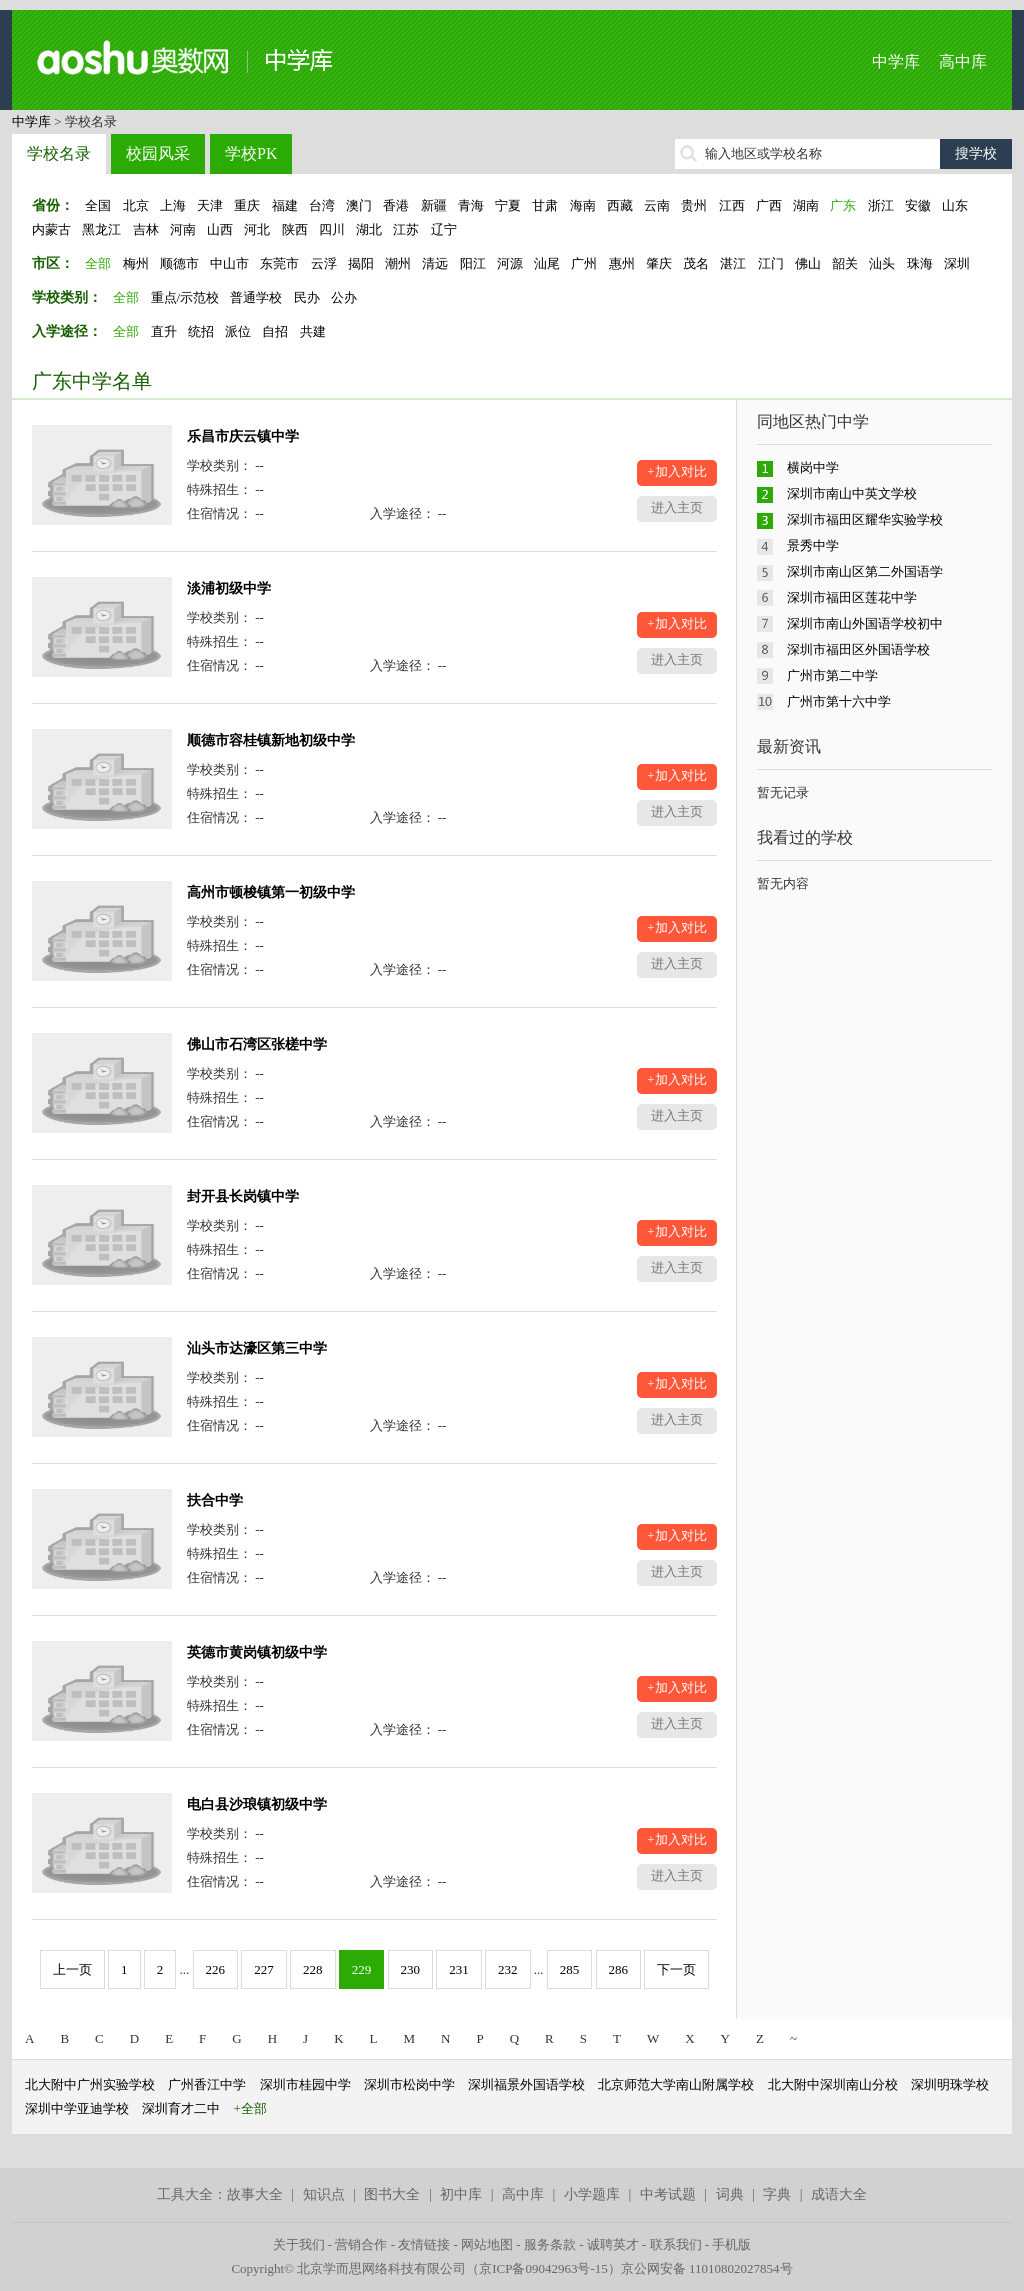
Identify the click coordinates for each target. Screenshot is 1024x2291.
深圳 (957, 263)
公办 (344, 297)
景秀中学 (813, 545)
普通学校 (256, 297)
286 (619, 1969)
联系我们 (676, 2244)
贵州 (694, 205)
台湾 (322, 205)
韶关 (845, 263)
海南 (583, 205)
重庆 (247, 205)
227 (264, 1969)
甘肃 (545, 205)
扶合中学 (215, 1500)
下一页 (676, 1969)
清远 (435, 263)
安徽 (918, 205)
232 (508, 1969)
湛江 (733, 263)
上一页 (72, 1969)
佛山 (808, 263)
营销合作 (361, 2244)
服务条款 (550, 2244)
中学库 (896, 61)
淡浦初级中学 (229, 588)
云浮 (324, 263)
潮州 (398, 263)
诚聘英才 (613, 2244)
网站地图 (487, 2244)
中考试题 (668, 2194)
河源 (510, 263)
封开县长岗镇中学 (243, 1196)
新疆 (434, 205)
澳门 (359, 205)
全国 (98, 205)
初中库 (461, 2194)
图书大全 (392, 2194)
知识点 (324, 2194)
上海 (173, 205)
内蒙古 (51, 229)
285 (570, 1969)
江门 (771, 263)
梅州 (136, 263)
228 (313, 1969)
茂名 (696, 263)
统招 (201, 331)
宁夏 (508, 205)
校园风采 (158, 153)
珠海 (920, 263)
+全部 (250, 2108)
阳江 (473, 263)
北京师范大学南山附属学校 (676, 2084)
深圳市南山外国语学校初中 (865, 623)
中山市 (229, 263)
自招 (275, 331)
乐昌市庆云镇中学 (243, 436)
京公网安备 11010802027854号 (707, 2268)
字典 (777, 2194)
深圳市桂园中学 (305, 2084)
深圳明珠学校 (950, 2084)
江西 (732, 205)
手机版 (731, 2244)
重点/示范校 (185, 297)
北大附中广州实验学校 (90, 2084)
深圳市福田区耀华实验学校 (865, 519)
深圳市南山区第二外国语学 (865, 571)
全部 (98, 263)
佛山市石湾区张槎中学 (257, 1044)
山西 (220, 229)
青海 (471, 205)
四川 (332, 229)
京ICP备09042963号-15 (543, 2268)
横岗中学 (813, 467)
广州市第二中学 (832, 675)
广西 (769, 205)
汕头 (882, 263)
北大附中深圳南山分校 (833, 2084)
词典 (730, 2194)
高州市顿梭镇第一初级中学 (271, 892)
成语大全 (839, 2194)
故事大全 (255, 2194)
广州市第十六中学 (839, 701)
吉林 (146, 229)
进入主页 (677, 507)
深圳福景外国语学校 (526, 2084)
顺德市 (179, 263)
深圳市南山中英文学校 (852, 493)
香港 (396, 205)
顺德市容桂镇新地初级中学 (271, 740)
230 (411, 1969)
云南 (657, 205)
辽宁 (444, 229)
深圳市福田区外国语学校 (858, 649)
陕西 (295, 229)
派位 (238, 331)
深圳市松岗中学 (409, 2084)
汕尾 (547, 263)
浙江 (881, 205)
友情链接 (424, 2244)
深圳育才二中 (181, 2108)
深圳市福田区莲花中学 (852, 597)
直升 (164, 331)
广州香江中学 (207, 2084)
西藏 (620, 205)
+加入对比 (676, 471)
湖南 (806, 205)
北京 (136, 205)
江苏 (406, 229)
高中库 (963, 61)
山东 (955, 205)
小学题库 (592, 2194)
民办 (307, 297)
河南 (183, 229)
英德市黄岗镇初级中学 (257, 1652)
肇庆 (659, 263)
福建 (285, 205)
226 (216, 1969)
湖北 (369, 229)
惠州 (622, 263)
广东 (843, 205)
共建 (313, 331)
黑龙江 (101, 229)
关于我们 (299, 2244)
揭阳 (361, 263)
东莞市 (279, 263)
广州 (584, 263)
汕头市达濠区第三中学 (257, 1348)
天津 (210, 205)
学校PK (251, 153)
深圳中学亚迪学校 (77, 2108)
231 (459, 1969)
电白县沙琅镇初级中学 (257, 1804)
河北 (257, 229)
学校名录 (59, 153)
